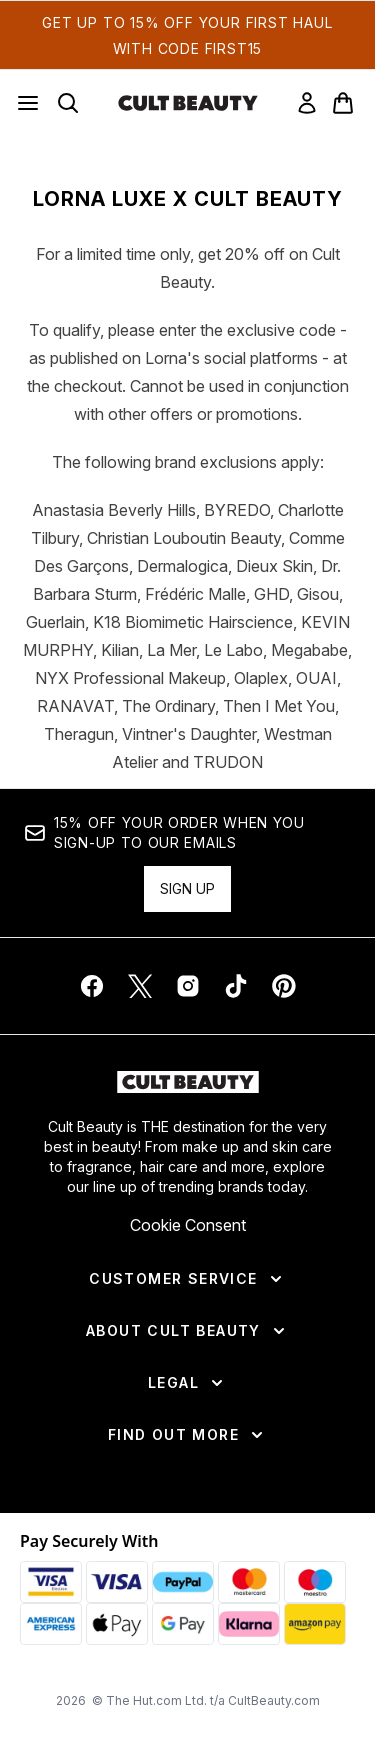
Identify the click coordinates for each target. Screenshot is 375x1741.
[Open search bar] (68, 103)
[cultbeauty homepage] (188, 103)
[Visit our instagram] (188, 986)
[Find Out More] (187, 1435)
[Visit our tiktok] (236, 986)
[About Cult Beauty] (187, 1331)
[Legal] (187, 1383)
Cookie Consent (188, 1225)
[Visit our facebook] (92, 986)
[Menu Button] (28, 103)
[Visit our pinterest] (284, 986)
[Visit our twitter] (140, 986)
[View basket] (343, 103)
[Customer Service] (187, 1279)
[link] (307, 103)
